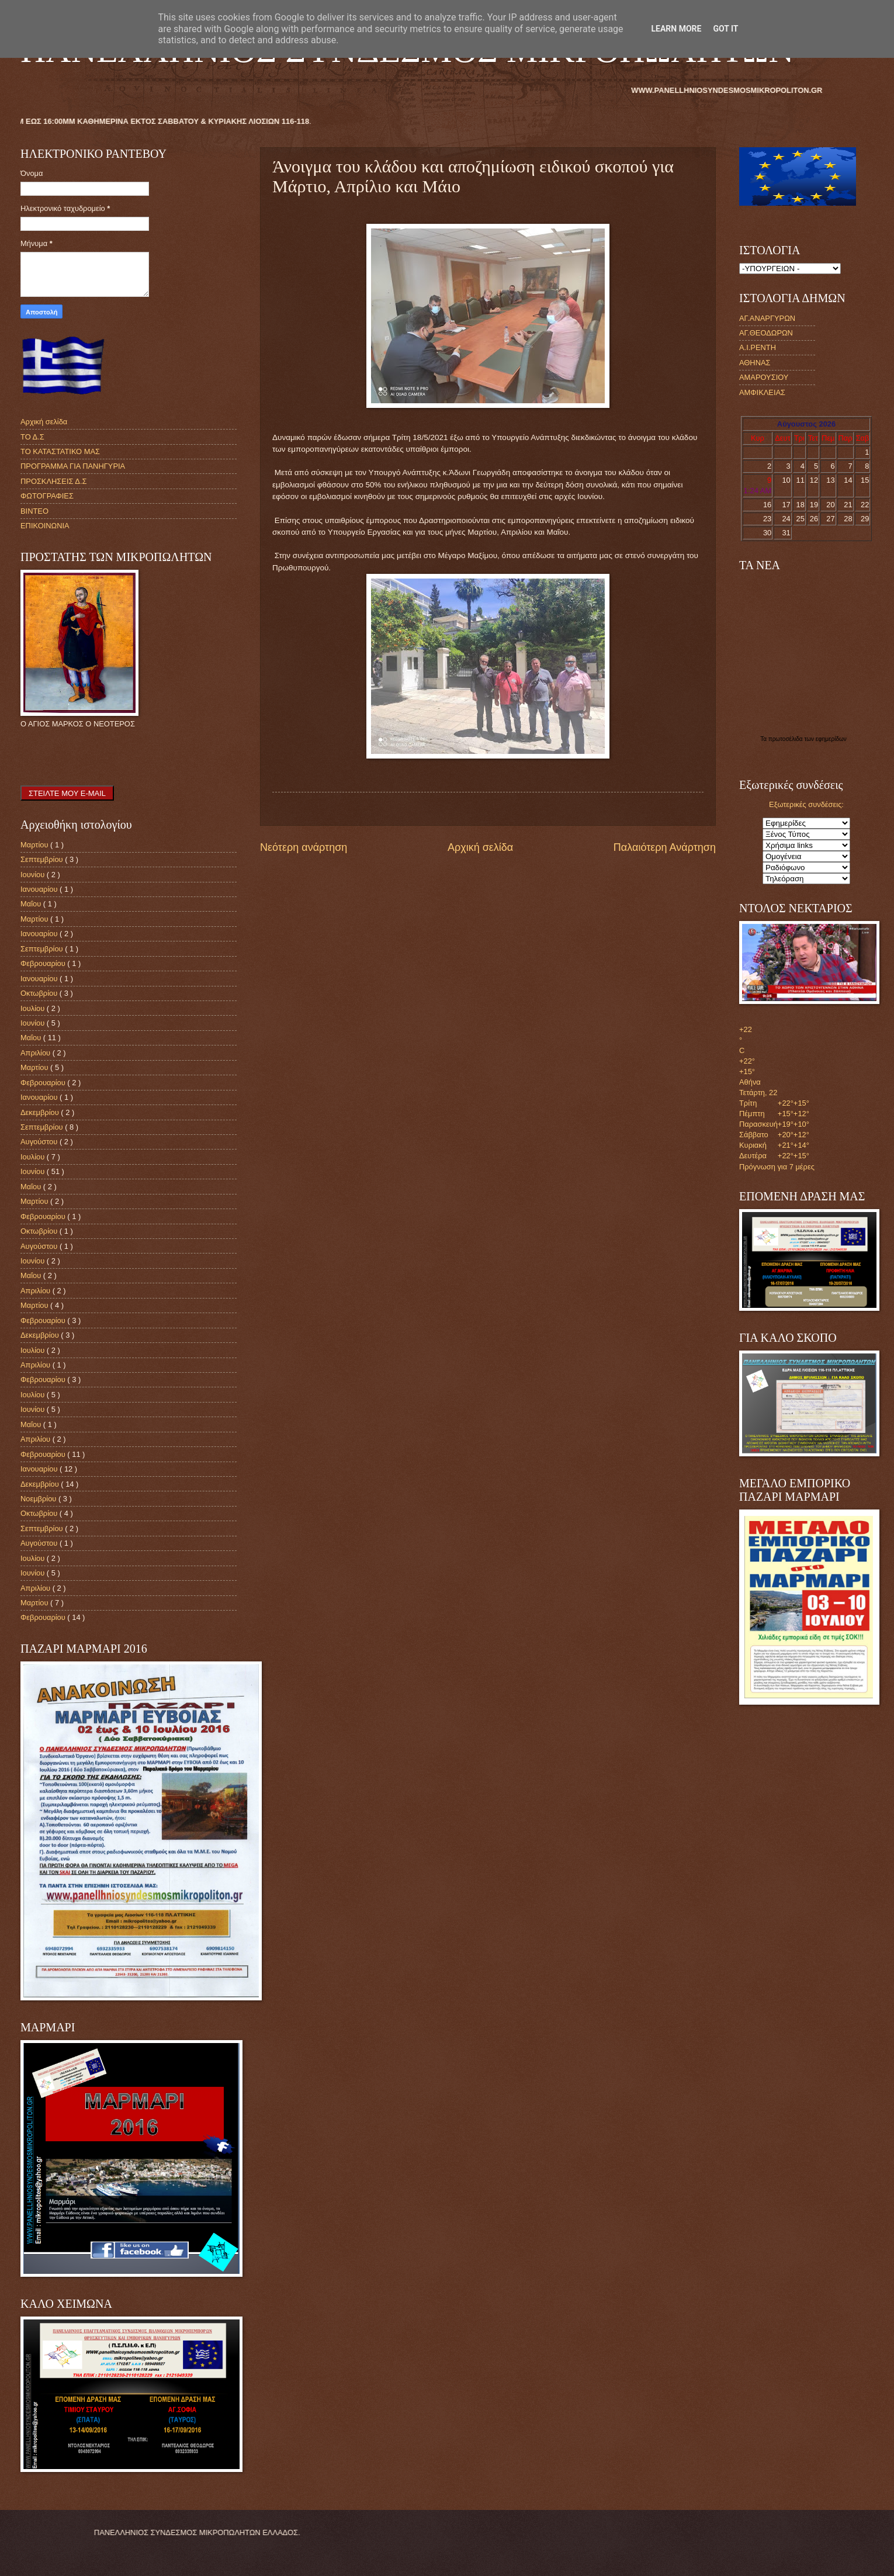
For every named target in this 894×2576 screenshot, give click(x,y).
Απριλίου (36, 1052)
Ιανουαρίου (40, 889)
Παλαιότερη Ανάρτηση (665, 847)
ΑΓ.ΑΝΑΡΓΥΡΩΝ (767, 318)
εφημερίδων (831, 739)
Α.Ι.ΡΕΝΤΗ (757, 347)
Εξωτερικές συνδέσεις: (806, 804)
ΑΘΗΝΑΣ (754, 362)
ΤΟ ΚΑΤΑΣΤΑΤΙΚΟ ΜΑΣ (60, 451)
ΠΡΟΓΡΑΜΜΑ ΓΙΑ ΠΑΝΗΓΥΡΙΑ (72, 466)
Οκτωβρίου (40, 993)
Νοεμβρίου (39, 1498)
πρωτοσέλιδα (786, 739)
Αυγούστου (40, 1141)
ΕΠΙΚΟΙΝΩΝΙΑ (45, 525)
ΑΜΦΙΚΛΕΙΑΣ (762, 392)
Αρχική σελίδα (480, 847)
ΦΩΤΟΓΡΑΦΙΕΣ (47, 495)
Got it (725, 28)
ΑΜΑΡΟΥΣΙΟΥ (763, 377)
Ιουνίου (33, 874)
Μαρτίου (35, 844)
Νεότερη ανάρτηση (303, 847)
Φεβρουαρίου (43, 963)
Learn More (676, 28)
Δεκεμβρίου (40, 1112)
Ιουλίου (33, 1008)
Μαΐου (31, 903)
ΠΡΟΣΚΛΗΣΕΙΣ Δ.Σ (53, 481)
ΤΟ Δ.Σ (32, 436)
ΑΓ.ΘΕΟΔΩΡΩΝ (766, 332)
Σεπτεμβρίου (42, 859)
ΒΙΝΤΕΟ (34, 511)
